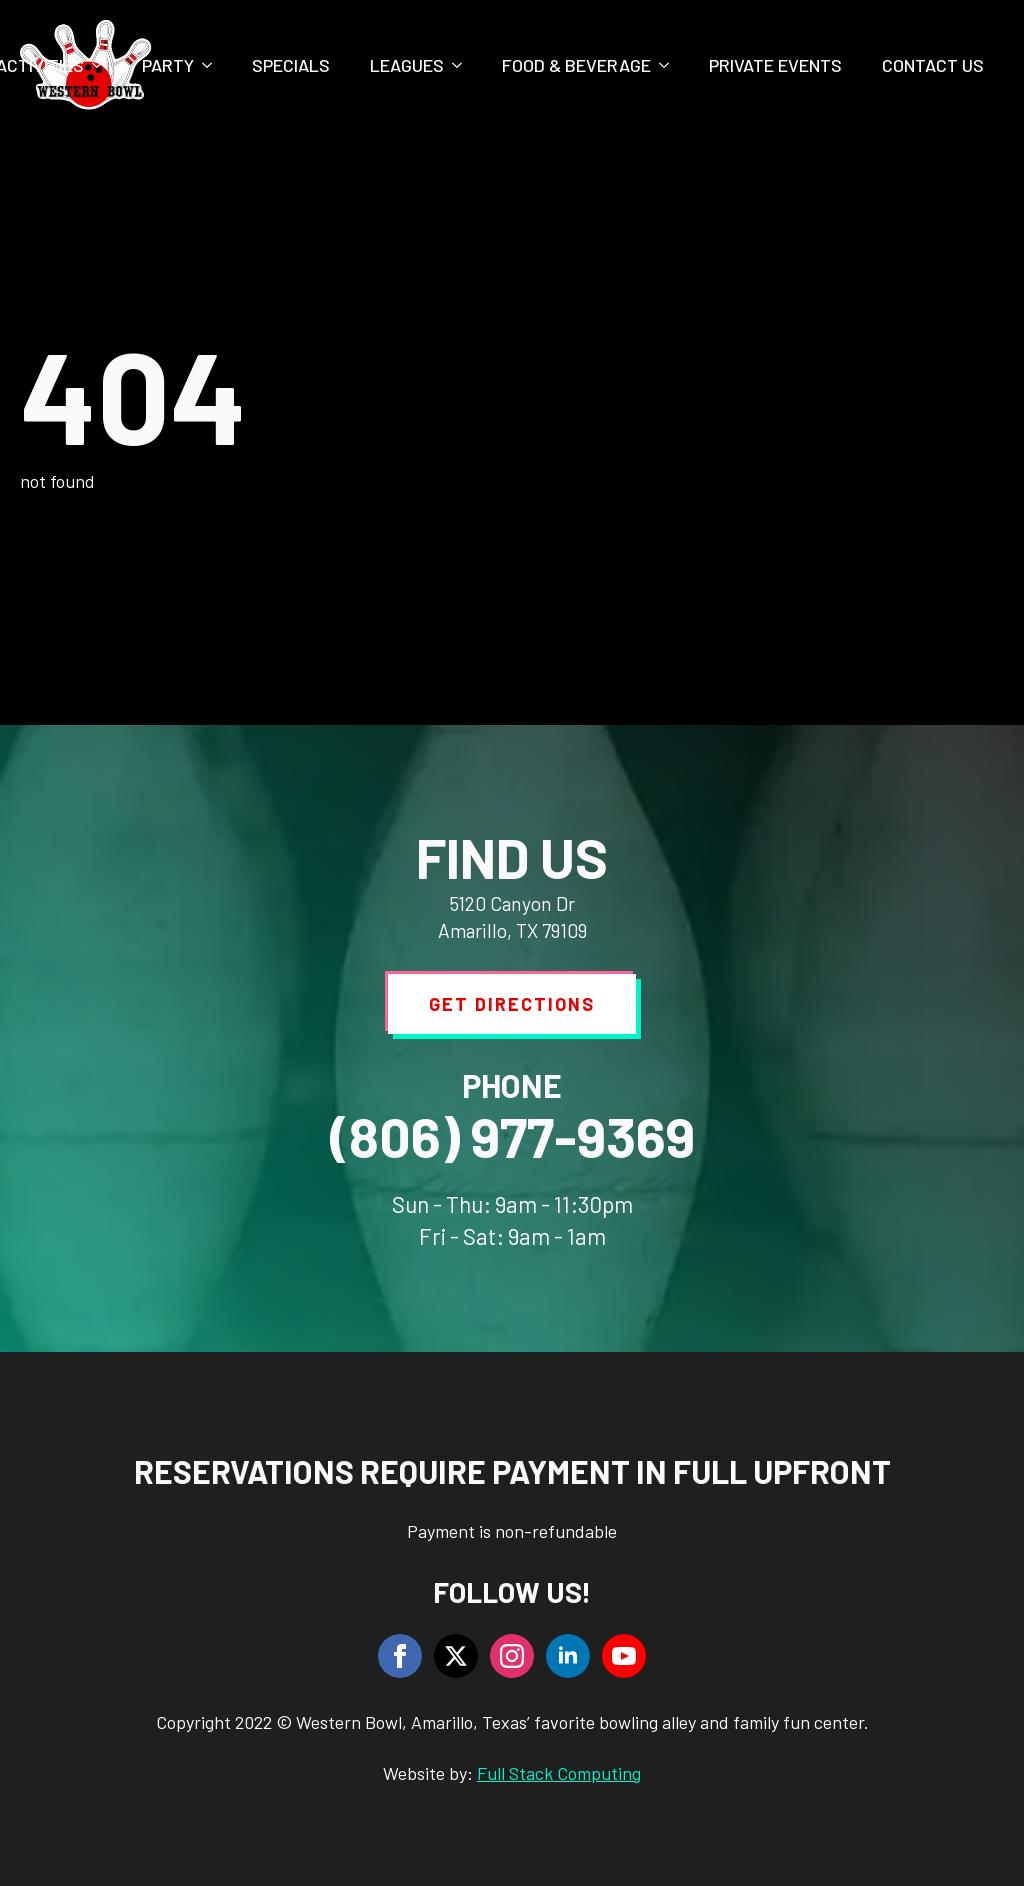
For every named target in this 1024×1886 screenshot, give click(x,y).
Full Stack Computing (559, 1773)
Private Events (775, 65)
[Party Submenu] (213, 65)
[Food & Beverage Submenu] (670, 65)
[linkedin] (568, 1656)
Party (168, 65)
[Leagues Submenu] (463, 65)
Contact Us (933, 65)
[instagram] (512, 1656)
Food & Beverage (576, 65)
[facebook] (400, 1656)
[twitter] (456, 1656)
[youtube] (624, 1656)
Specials (291, 65)
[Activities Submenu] (103, 65)
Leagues (407, 65)
